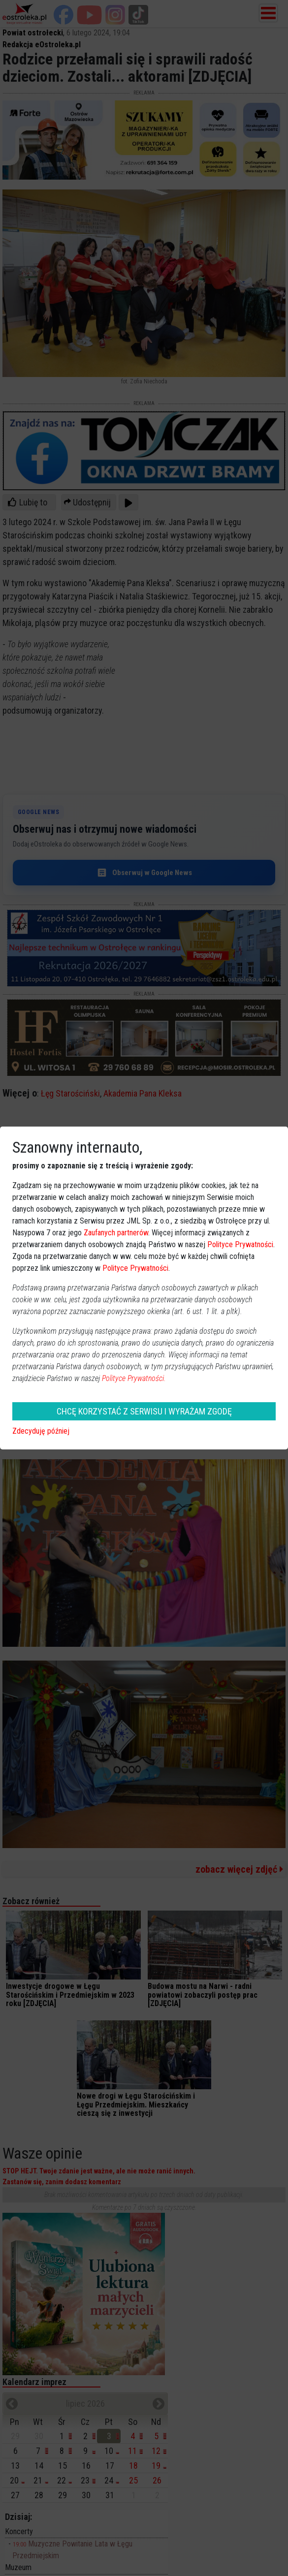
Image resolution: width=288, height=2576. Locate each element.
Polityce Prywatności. (134, 1378)
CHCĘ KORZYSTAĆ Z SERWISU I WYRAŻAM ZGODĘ (144, 1411)
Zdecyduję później (40, 1431)
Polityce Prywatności (240, 1244)
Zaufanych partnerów (116, 1232)
